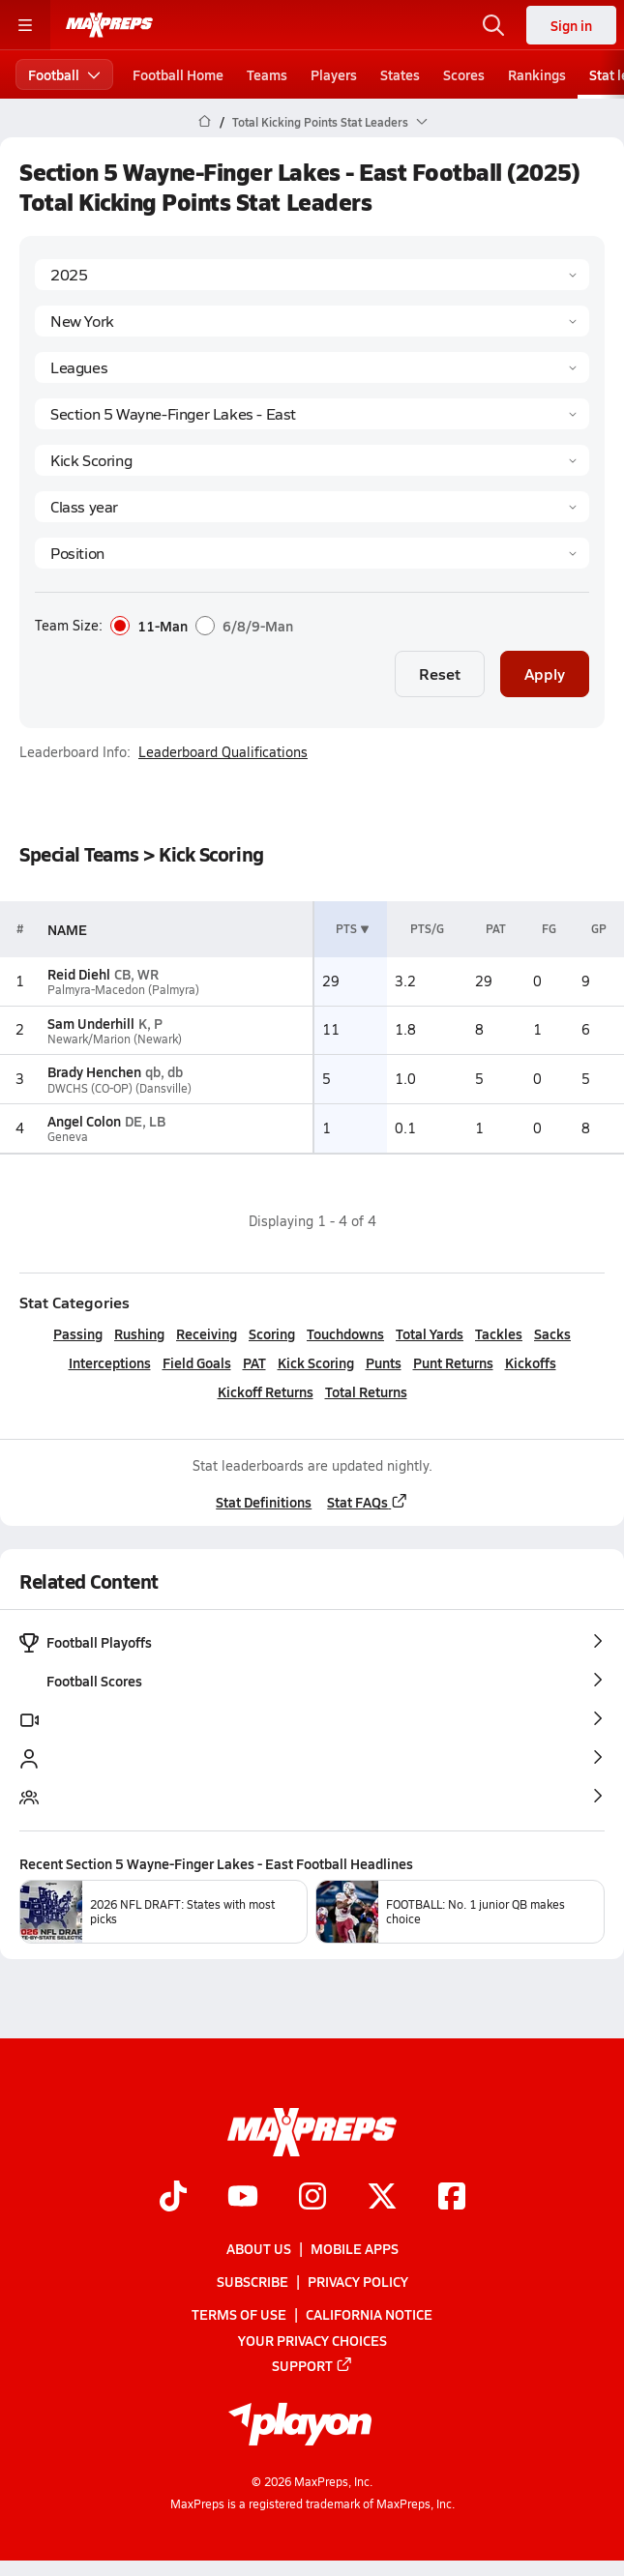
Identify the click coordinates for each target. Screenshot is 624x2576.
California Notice (369, 2315)
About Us (258, 2248)
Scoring (272, 1333)
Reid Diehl (78, 973)
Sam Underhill (90, 1023)
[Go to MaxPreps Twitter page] (382, 2198)
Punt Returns (453, 1362)
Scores (464, 74)
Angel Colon (84, 1120)
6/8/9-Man (244, 625)
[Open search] (493, 25)
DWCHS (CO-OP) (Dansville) (119, 1088)
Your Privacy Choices (312, 2340)
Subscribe (252, 2281)
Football (64, 74)
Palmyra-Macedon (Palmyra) (123, 989)
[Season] (312, 274)
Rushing (139, 1333)
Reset (440, 673)
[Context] (312, 413)
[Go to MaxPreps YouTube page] (242, 2198)
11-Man (149, 625)
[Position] (312, 553)
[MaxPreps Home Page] (204, 121)
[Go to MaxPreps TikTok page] (173, 2198)
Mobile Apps (355, 2248)
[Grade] (312, 506)
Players (334, 74)
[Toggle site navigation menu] (25, 25)
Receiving (206, 1333)
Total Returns (366, 1391)
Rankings (537, 74)
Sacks (552, 1333)
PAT (254, 1362)
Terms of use (239, 2315)
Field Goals (197, 1362)
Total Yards (429, 1333)
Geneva (67, 1136)
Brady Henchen (94, 1071)
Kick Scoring (316, 1362)
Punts (383, 1362)
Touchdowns (345, 1333)
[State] (312, 321)
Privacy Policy (358, 2281)
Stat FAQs (367, 1501)
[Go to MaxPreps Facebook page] (451, 2198)
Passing (78, 1333)
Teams (267, 74)
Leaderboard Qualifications (223, 752)
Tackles (498, 1333)
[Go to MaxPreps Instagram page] (312, 2198)
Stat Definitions (264, 1501)
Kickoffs (530, 1362)
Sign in (571, 25)
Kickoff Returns (265, 1391)
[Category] (312, 460)
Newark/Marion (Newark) (114, 1039)
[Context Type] (312, 367)
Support (312, 2365)
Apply (544, 673)
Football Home (178, 74)
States (400, 74)
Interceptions (110, 1362)
